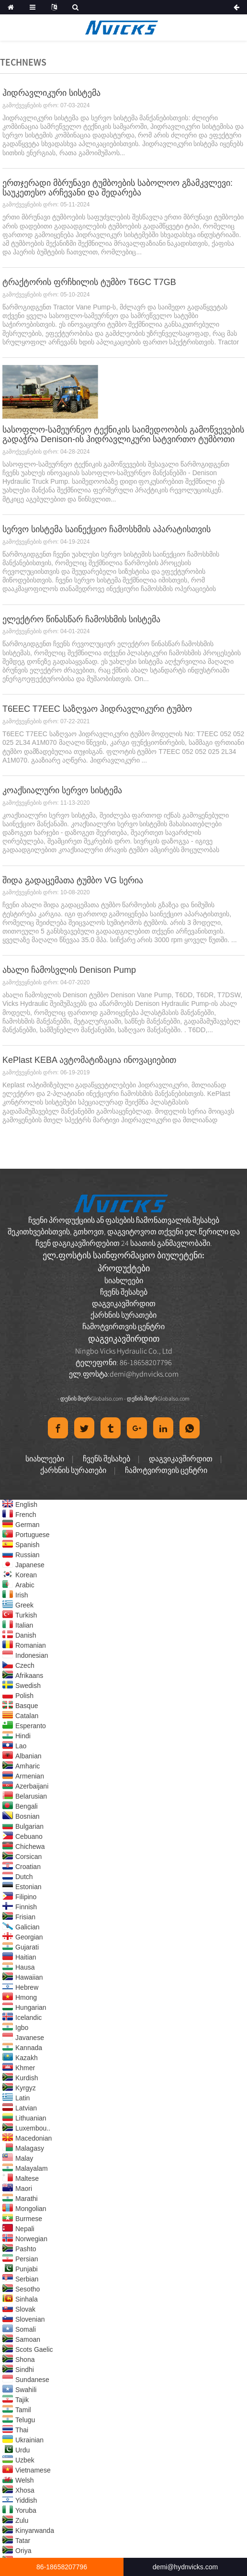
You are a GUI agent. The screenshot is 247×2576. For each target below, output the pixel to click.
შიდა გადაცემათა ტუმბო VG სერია (72, 880)
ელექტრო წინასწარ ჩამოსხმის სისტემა (81, 619)
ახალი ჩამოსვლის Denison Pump (69, 970)
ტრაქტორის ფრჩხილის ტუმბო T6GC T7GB (89, 282)
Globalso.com (107, 1398)
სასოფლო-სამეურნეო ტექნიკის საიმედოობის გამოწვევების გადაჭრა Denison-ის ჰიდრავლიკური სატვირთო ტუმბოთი (123, 434)
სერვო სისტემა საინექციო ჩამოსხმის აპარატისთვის (106, 529)
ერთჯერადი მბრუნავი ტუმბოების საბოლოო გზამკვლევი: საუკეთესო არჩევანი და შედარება (117, 187)
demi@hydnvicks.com (144, 1374)
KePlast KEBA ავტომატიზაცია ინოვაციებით (89, 1060)
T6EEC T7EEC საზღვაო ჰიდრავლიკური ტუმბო (97, 709)
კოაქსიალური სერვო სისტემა (62, 790)
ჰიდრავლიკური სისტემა (51, 93)
